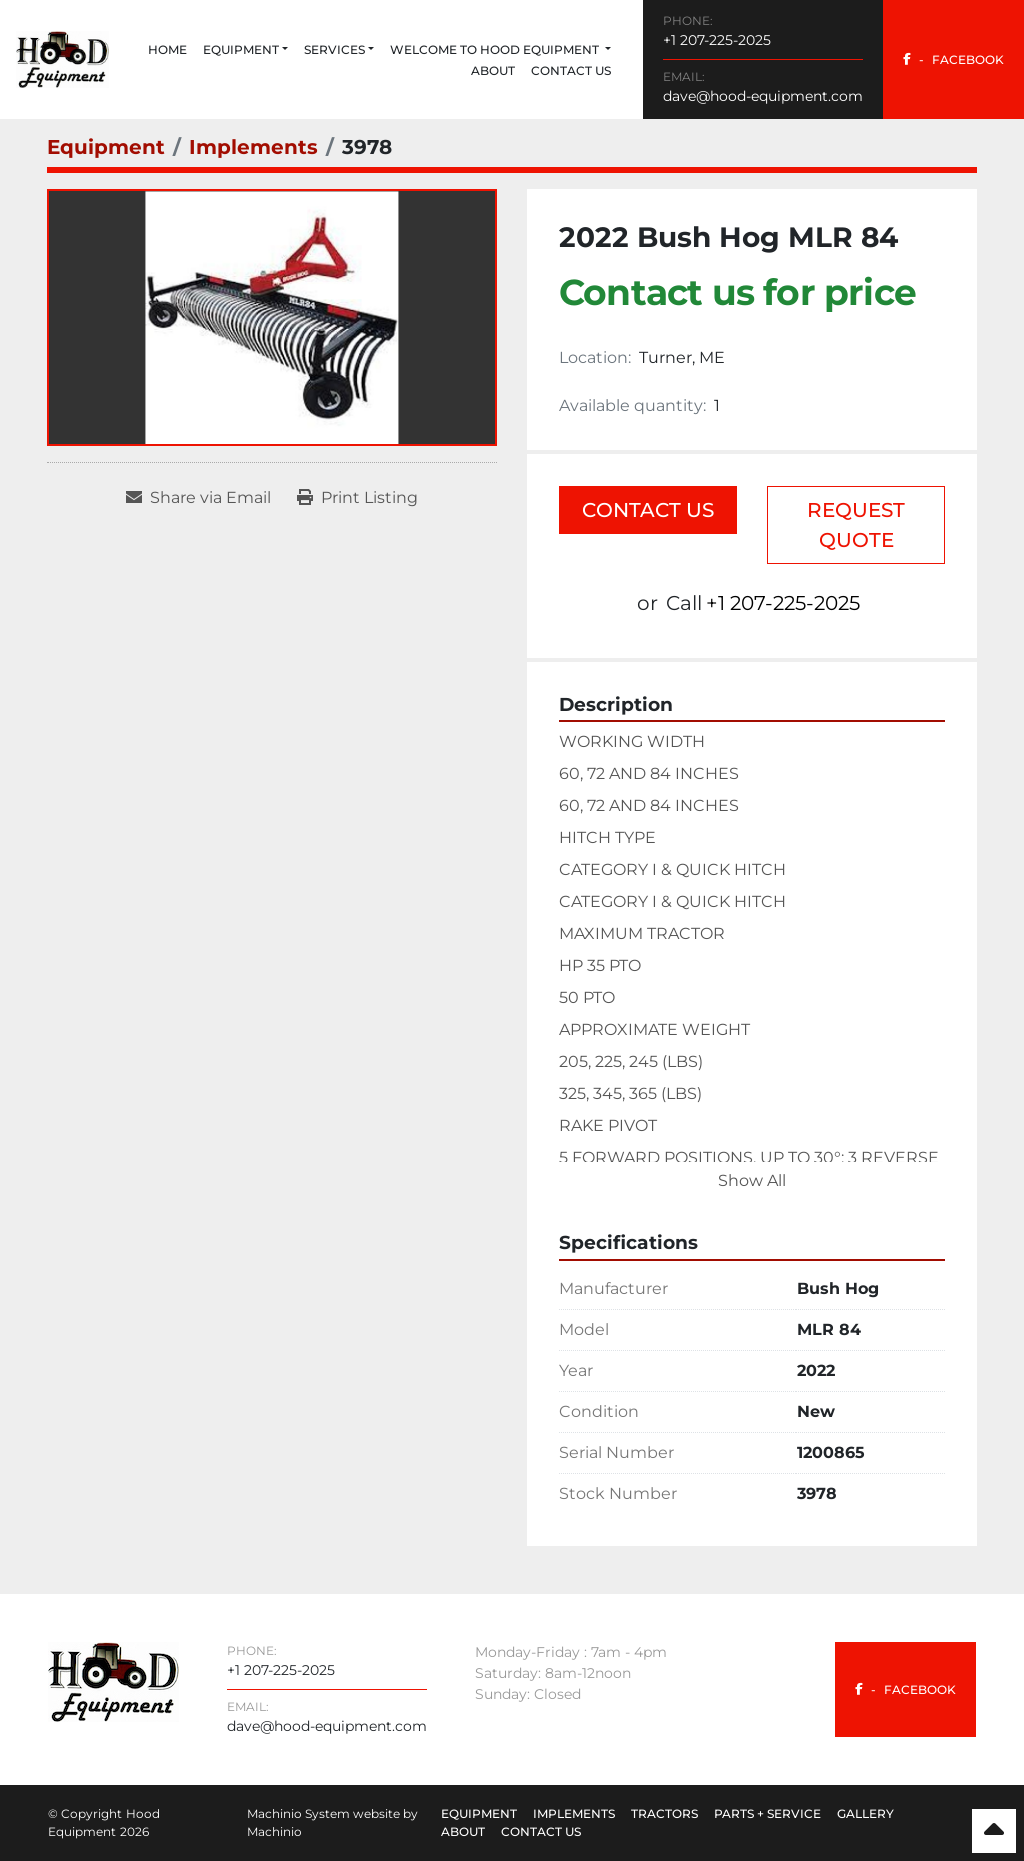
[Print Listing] (357, 498)
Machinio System (298, 1813)
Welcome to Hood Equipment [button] (496, 49)
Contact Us (571, 70)
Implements (574, 1813)
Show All (752, 1180)
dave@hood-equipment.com (763, 96)
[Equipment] (106, 147)
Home (167, 49)
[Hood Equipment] (113, 1680)
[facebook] (953, 59)
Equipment (241, 49)
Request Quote (856, 525)
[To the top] (994, 1831)
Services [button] (334, 49)
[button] (245, 50)
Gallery (865, 1813)
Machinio (274, 1831)
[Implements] (253, 147)
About (493, 70)
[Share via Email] (198, 498)
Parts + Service (767, 1813)
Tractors (664, 1813)
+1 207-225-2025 (717, 40)
